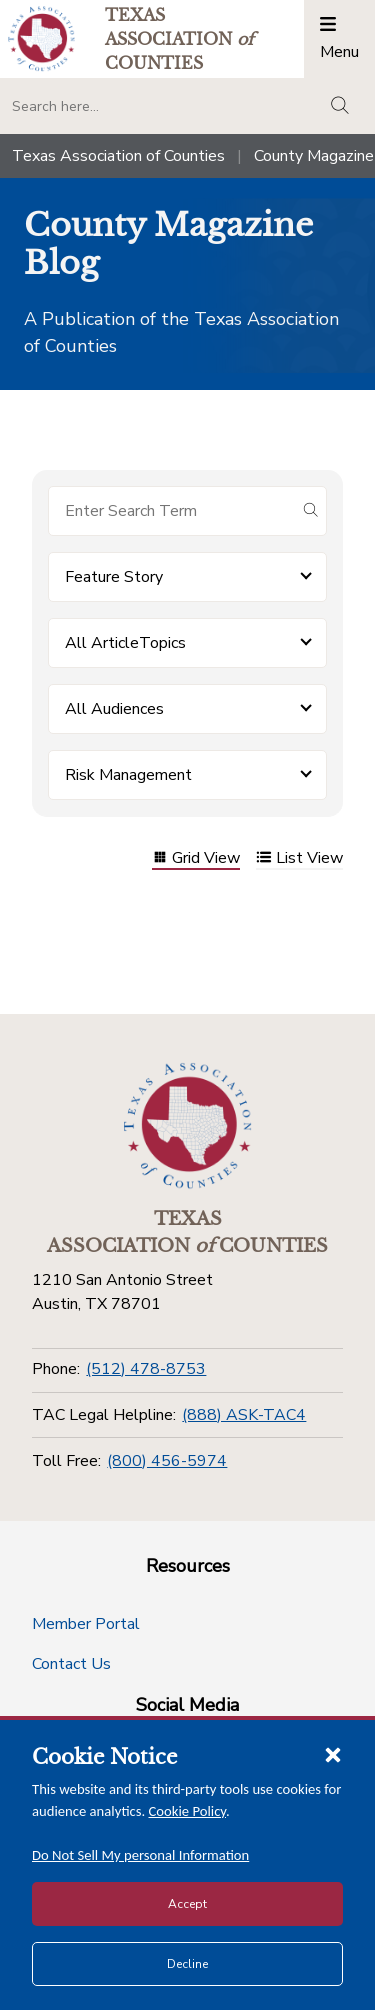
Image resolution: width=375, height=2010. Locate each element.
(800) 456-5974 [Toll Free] (167, 1461)
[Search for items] (171, 511)
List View (299, 859)
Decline (187, 1964)
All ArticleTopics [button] (125, 643)
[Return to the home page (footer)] (188, 1126)
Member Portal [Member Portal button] (86, 1624)
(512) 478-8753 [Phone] (146, 1369)
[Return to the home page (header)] (41, 38)
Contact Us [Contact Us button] (71, 1664)
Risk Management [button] (128, 775)
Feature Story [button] (114, 577)
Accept (187, 1904)
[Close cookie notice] (333, 1754)
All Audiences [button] (114, 709)
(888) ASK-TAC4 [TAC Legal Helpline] (244, 1415)
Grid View (196, 859)
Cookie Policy (188, 1811)
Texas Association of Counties (118, 156)
